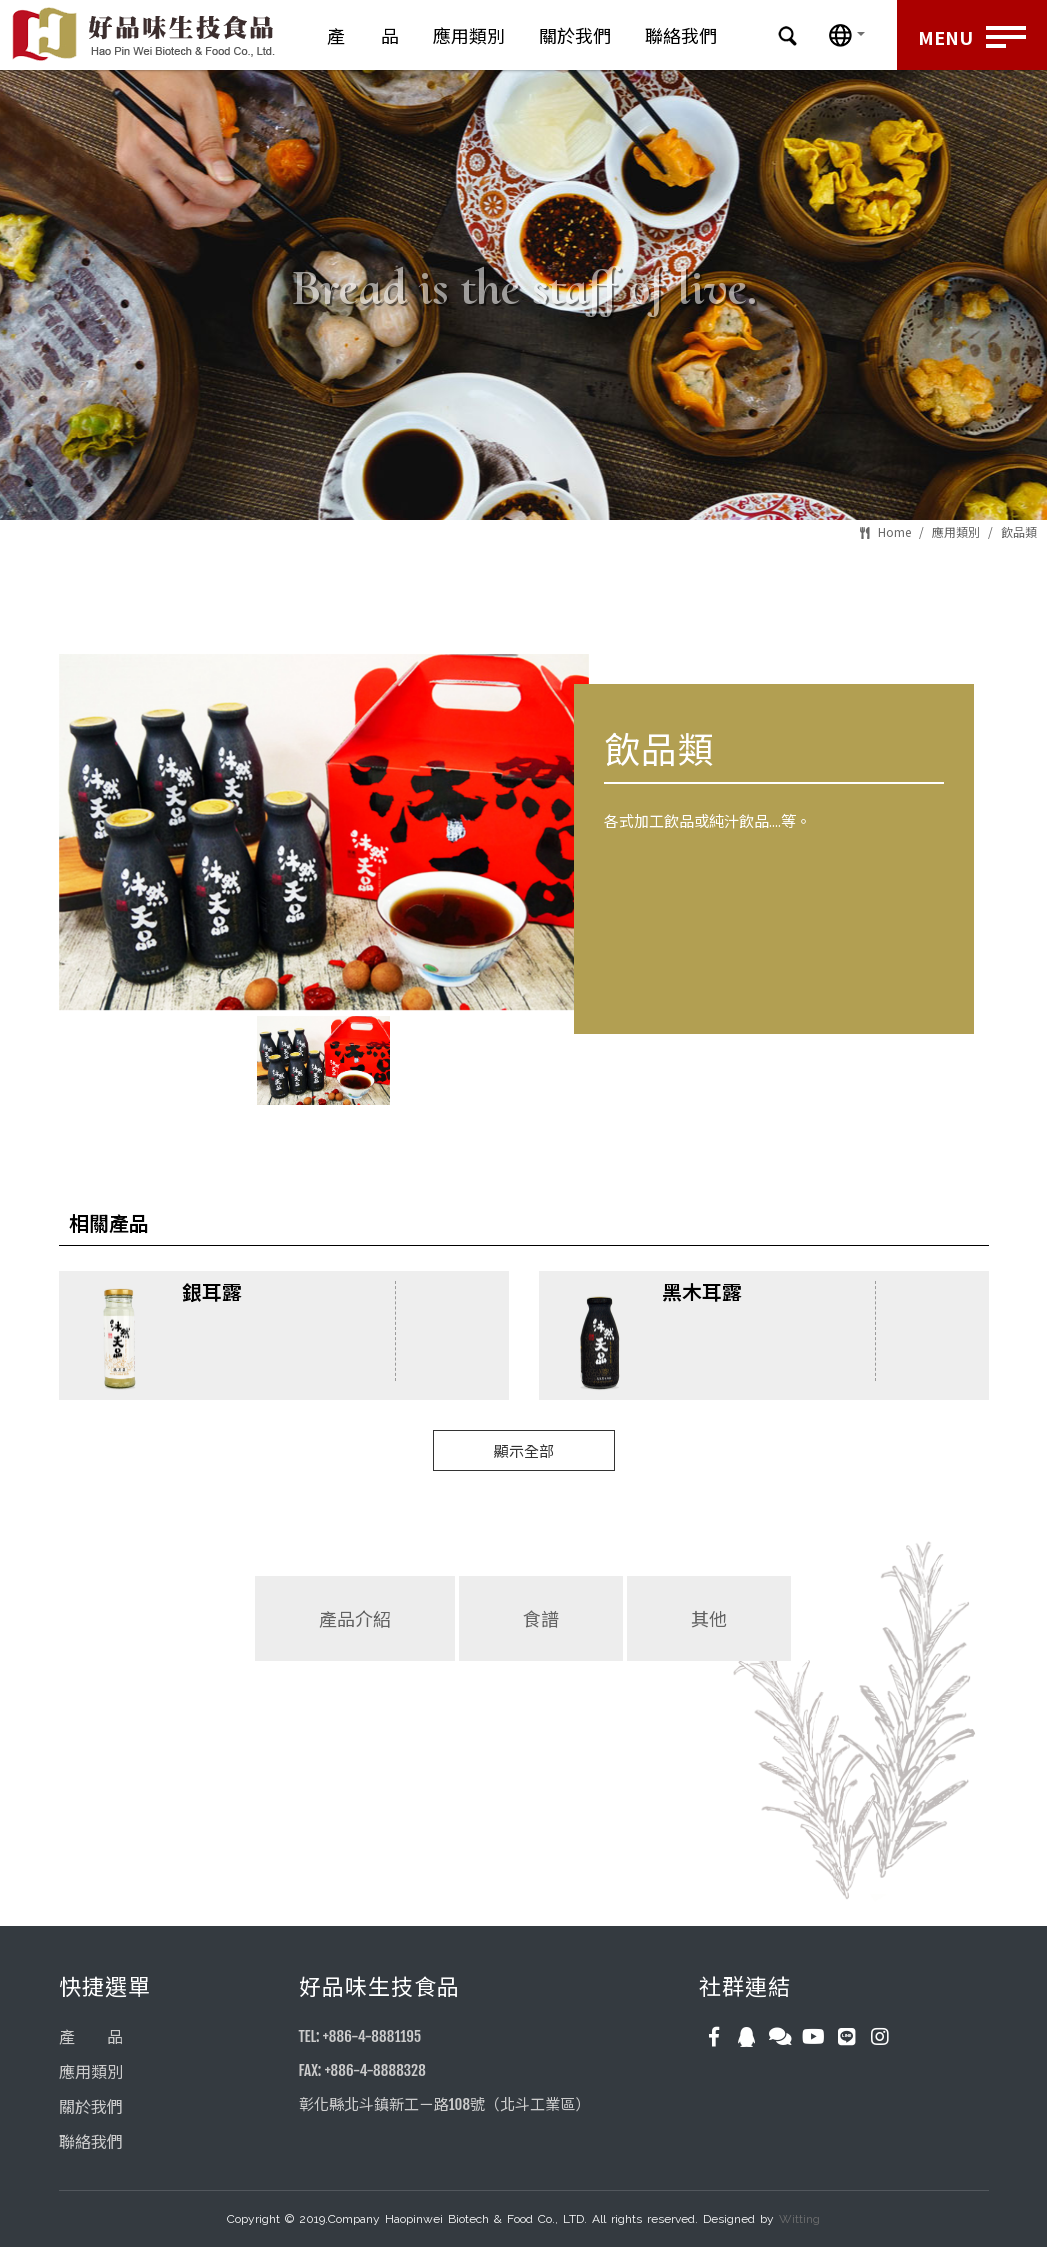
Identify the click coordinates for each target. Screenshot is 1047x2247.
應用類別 (469, 35)
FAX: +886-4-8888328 (362, 2070)
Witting (799, 2219)
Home (894, 531)
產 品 (363, 35)
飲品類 (1019, 531)
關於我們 (575, 35)
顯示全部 (524, 1450)
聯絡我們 (681, 35)
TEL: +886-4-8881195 (360, 2036)
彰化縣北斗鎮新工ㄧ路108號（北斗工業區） (444, 2104)
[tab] (355, 1659)
